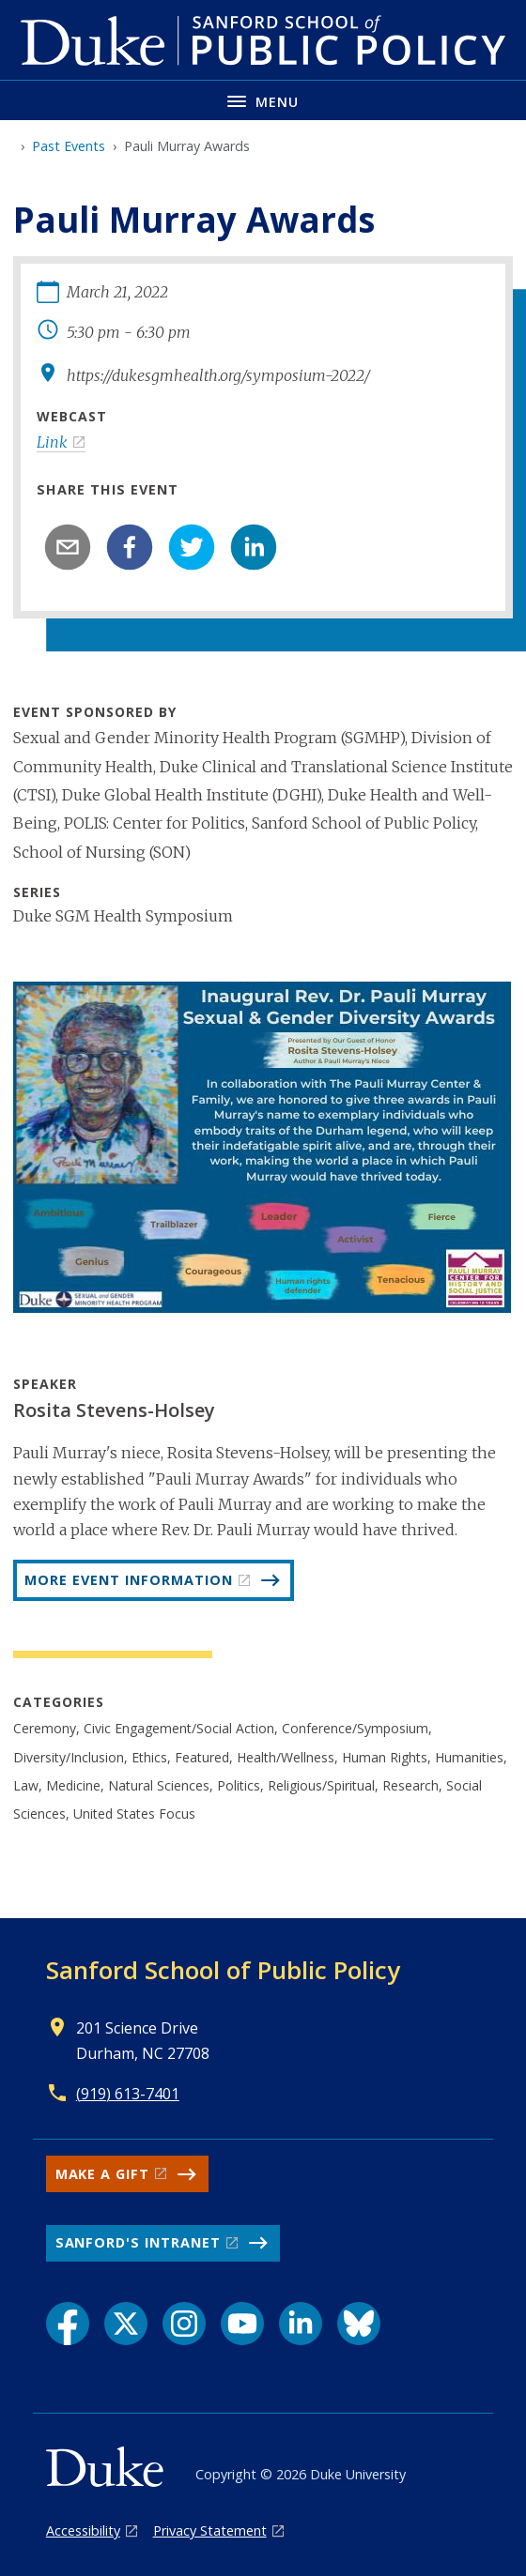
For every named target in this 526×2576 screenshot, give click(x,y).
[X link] (125, 2323)
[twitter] (191, 547)
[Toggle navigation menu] (263, 100)
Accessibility (83, 2530)
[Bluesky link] (358, 2323)
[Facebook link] (67, 2323)
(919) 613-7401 (127, 2093)
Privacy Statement (210, 2530)
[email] (67, 547)
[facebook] (129, 547)
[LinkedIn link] (300, 2323)
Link (52, 442)
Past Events (68, 146)
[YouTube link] (242, 2323)
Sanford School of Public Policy (223, 1970)
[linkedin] (253, 547)
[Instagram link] (184, 2323)
